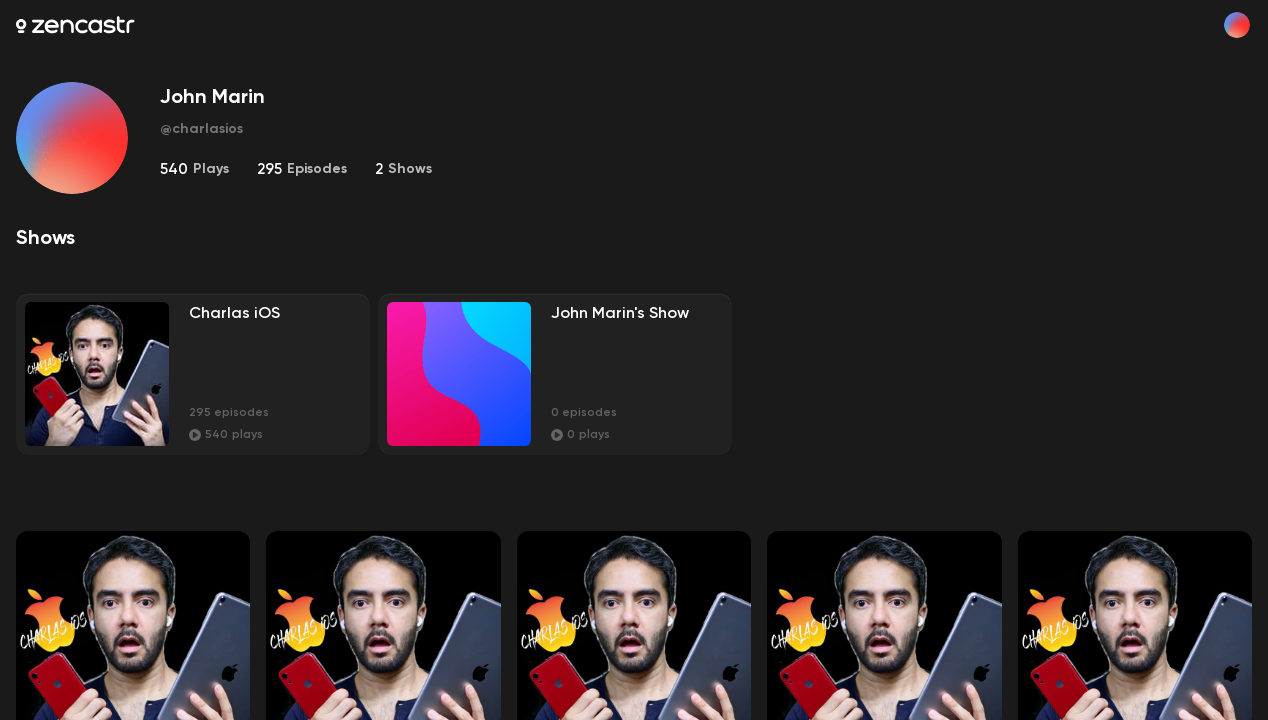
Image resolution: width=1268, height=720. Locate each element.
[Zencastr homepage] (75, 25)
